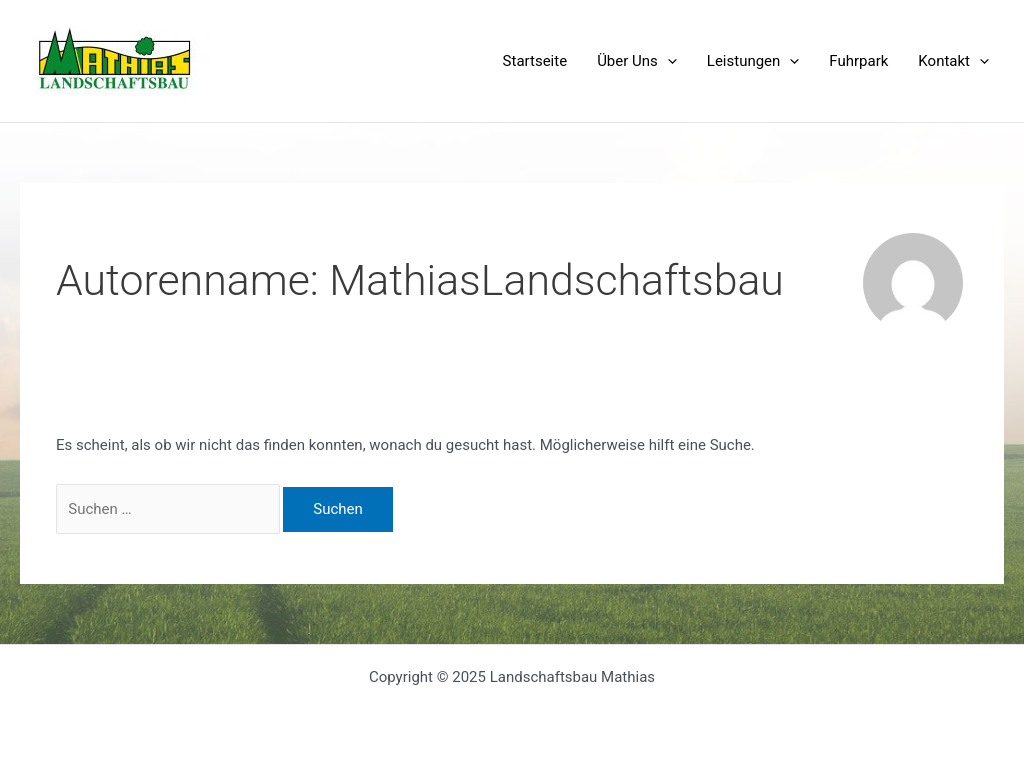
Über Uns (637, 61)
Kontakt (953, 61)
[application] (667, 61)
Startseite (535, 61)
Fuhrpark (858, 61)
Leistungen (753, 61)
